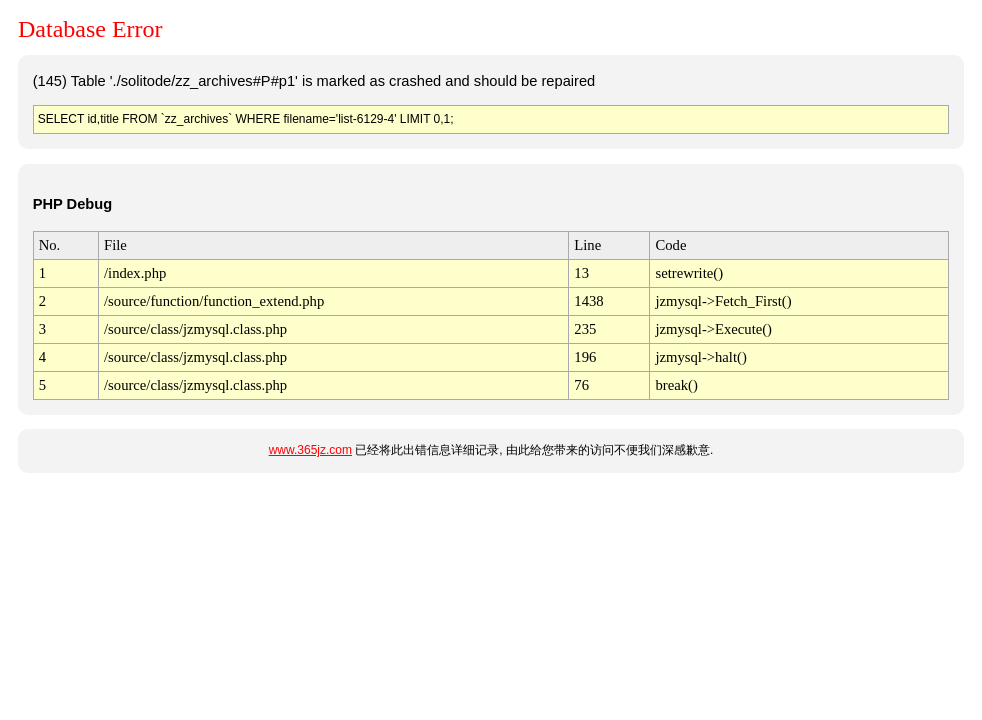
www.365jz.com (310, 450)
